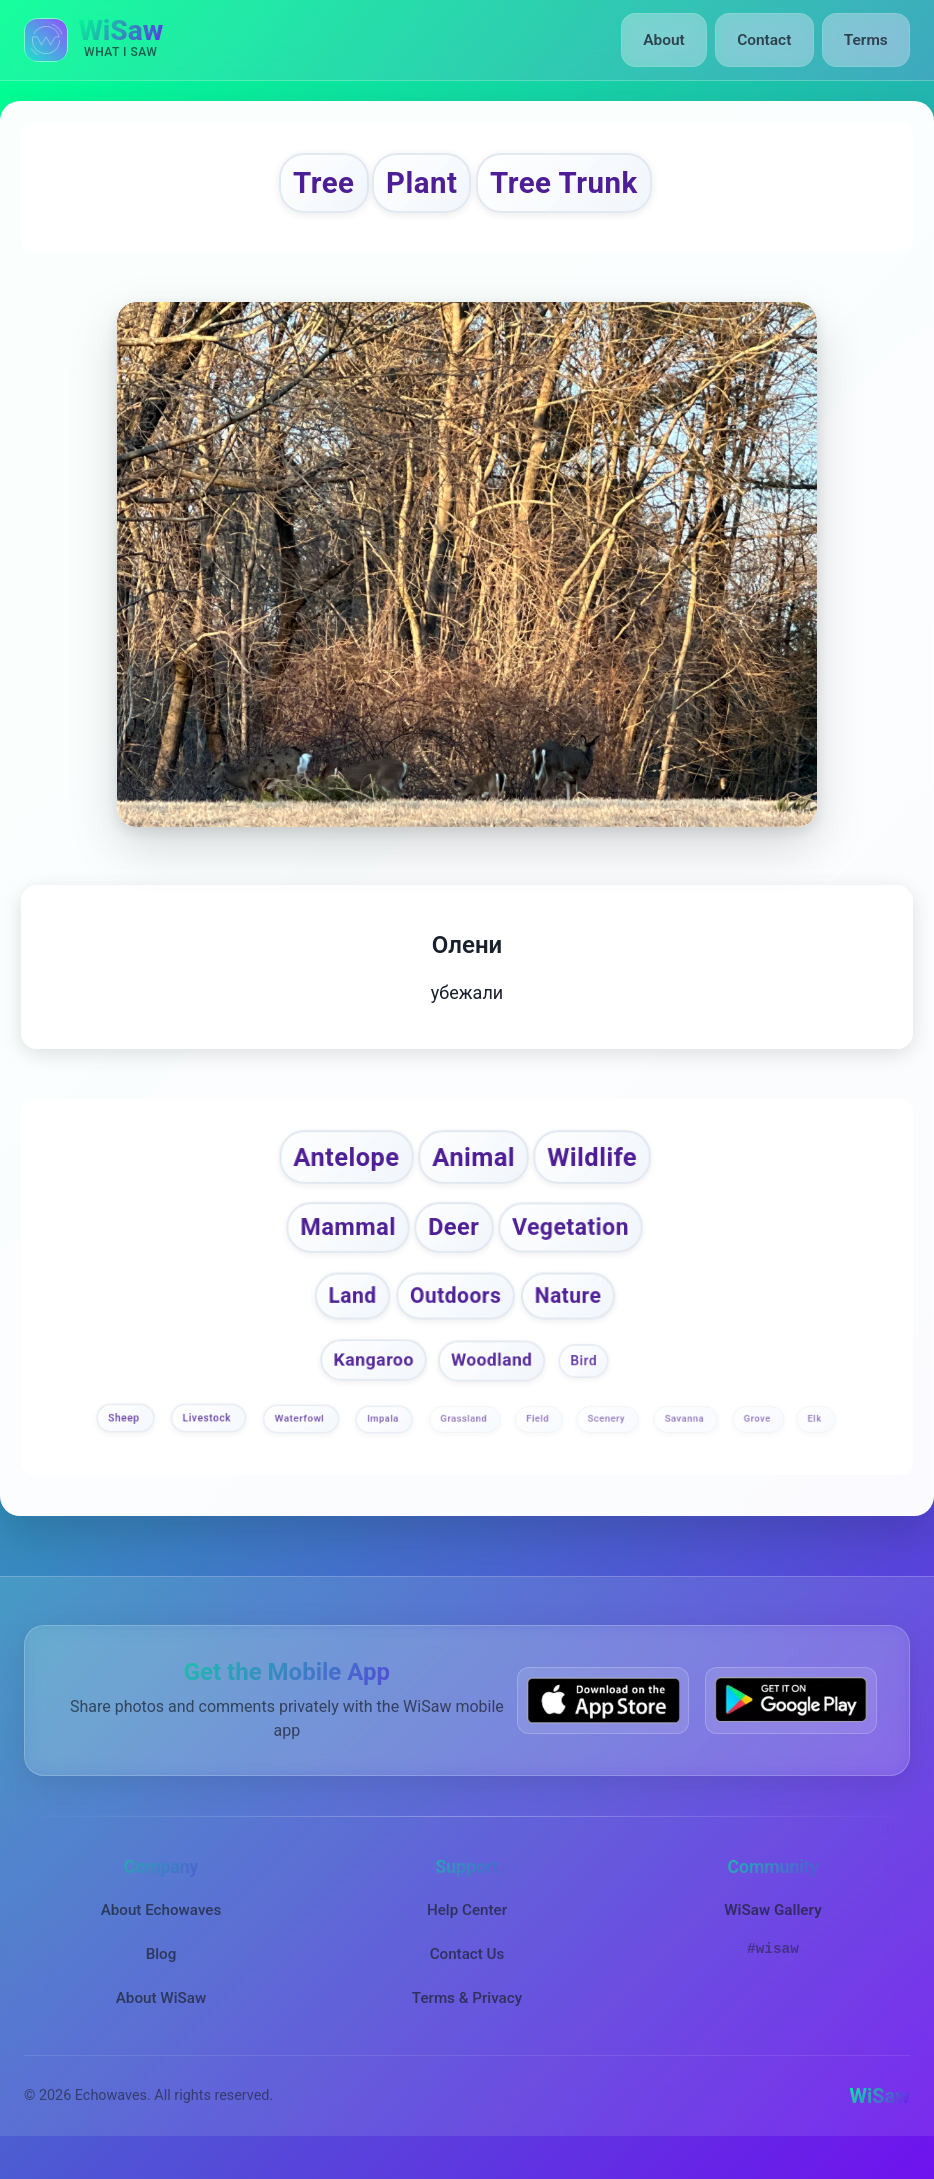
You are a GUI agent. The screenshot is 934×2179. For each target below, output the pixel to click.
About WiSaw (161, 2022)
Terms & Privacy (467, 2022)
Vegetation (578, 1247)
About (672, 40)
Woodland (491, 1384)
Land (347, 1318)
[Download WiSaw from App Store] (603, 1723)
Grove (759, 1442)
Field (539, 1442)
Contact (768, 40)
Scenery (607, 1442)
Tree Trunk (577, 187)
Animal (474, 1172)
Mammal (339, 1247)
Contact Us (467, 1978)
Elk (815, 1442)
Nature (572, 1318)
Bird (583, 1384)
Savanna (686, 1442)
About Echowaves (161, 1933)
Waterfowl (301, 1442)
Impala (384, 1442)
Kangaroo (373, 1383)
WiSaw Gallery (772, 1933)
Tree (300, 187)
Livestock (208, 1442)
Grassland (464, 1442)
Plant (412, 187)
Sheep (125, 1442)
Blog (161, 1978)
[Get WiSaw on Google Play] (791, 1723)
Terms (867, 40)
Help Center (467, 1933)
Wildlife (606, 1172)
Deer (452, 1247)
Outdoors (455, 1318)
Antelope (334, 1172)
